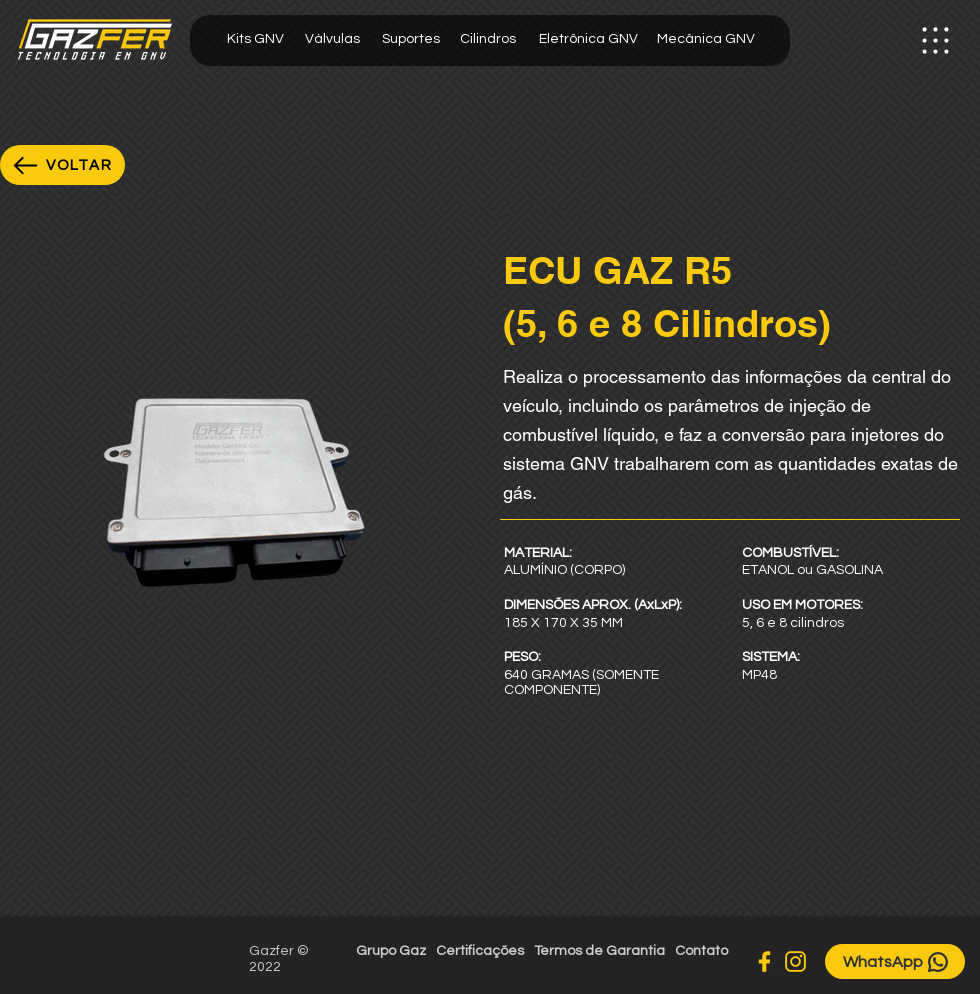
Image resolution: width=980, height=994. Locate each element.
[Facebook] (764, 961)
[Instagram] (795, 961)
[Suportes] (410, 40)
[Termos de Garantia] (599, 951)
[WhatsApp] (895, 961)
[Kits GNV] (255, 40)
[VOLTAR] (62, 165)
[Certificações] (479, 951)
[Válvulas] (332, 40)
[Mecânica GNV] (706, 40)
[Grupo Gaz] (390, 951)
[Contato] (701, 951)
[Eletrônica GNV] (588, 40)
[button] (935, 40)
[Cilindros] (487, 40)
